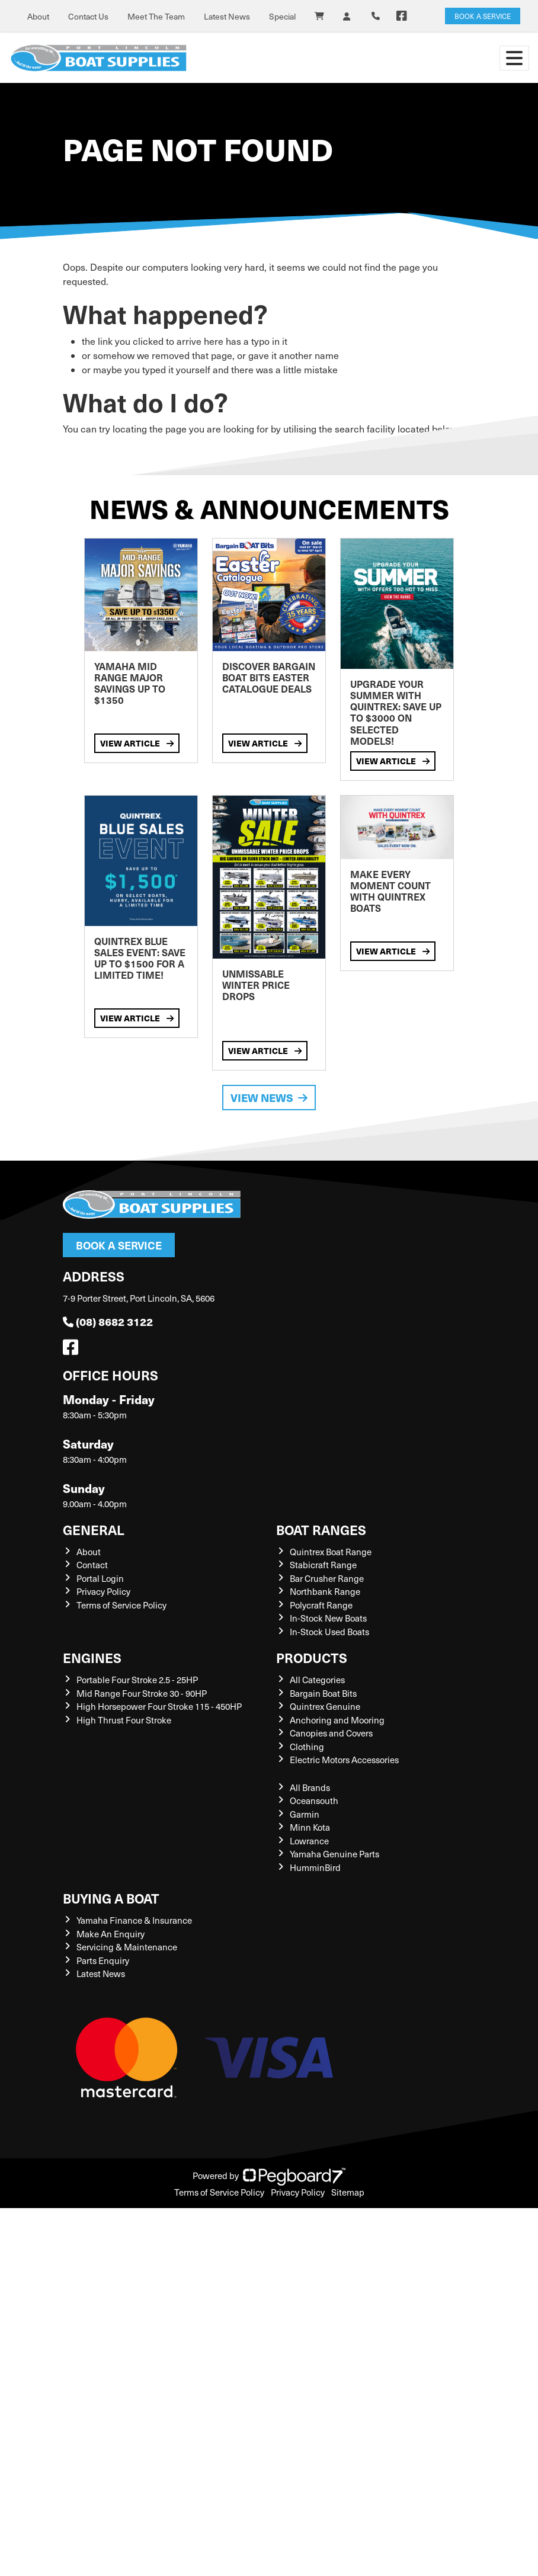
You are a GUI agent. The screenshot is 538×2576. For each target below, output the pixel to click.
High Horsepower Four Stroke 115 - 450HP (159, 1706)
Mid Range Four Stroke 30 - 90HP (141, 1693)
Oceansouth (314, 1800)
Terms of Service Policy (121, 1605)
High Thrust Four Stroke (123, 1720)
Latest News (227, 16)
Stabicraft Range (323, 1565)
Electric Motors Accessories (344, 1760)
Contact (92, 1565)
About (38, 16)
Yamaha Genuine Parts (334, 1854)
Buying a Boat (111, 1898)
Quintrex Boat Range (331, 1552)
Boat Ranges (321, 1529)
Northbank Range (325, 1591)
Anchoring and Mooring (337, 1720)
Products (311, 1657)
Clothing (307, 1746)
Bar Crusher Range (327, 1578)
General (93, 1529)
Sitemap (347, 2192)
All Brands (310, 1787)
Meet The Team (156, 16)
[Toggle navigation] (514, 58)
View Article (137, 743)
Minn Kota (310, 1827)
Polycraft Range (321, 1605)
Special (282, 16)
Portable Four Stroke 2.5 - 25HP (137, 1680)
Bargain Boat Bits (323, 1693)
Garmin (304, 1814)
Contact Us (88, 16)
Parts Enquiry (102, 1960)
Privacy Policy (103, 1591)
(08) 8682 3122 (108, 1321)
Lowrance (309, 1841)
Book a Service (119, 1245)
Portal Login (100, 1578)
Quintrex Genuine (325, 1706)
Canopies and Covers (331, 1733)
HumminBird (315, 1867)
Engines (92, 1657)
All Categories (317, 1680)
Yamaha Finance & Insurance (134, 1920)
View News (269, 1097)
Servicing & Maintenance (126, 1947)
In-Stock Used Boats (329, 1632)
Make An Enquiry (110, 1934)
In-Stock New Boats (328, 1618)
